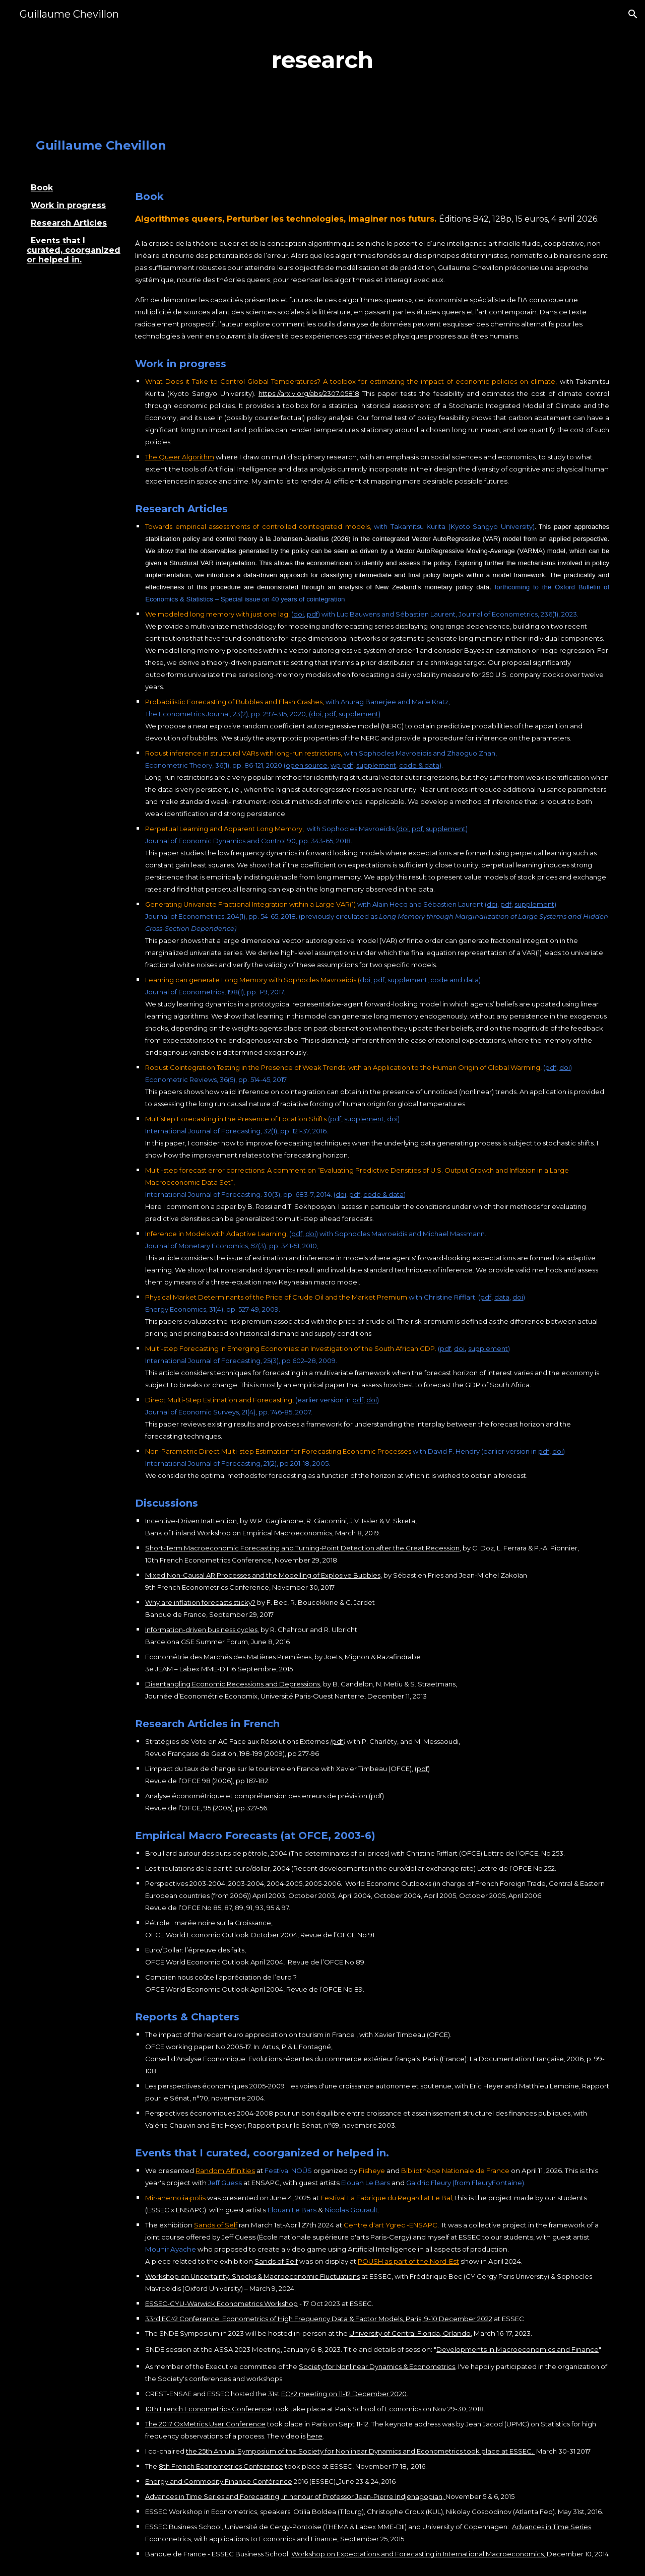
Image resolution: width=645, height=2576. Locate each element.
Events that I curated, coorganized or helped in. (73, 250)
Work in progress (68, 205)
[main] (322, 60)
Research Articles (69, 223)
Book (42, 187)
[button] (633, 14)
